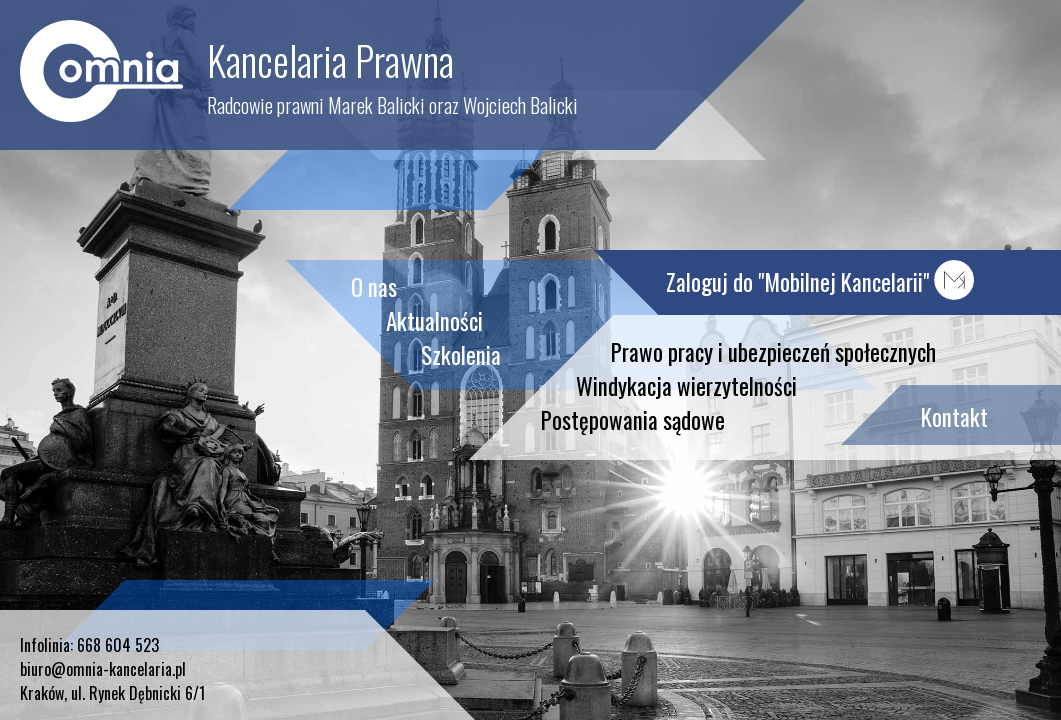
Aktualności (434, 321)
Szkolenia (461, 355)
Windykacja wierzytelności (686, 386)
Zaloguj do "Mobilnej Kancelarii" (820, 282)
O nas (374, 287)
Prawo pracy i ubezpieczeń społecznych (773, 352)
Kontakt (954, 417)
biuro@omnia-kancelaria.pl (103, 669)
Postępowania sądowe (633, 420)
